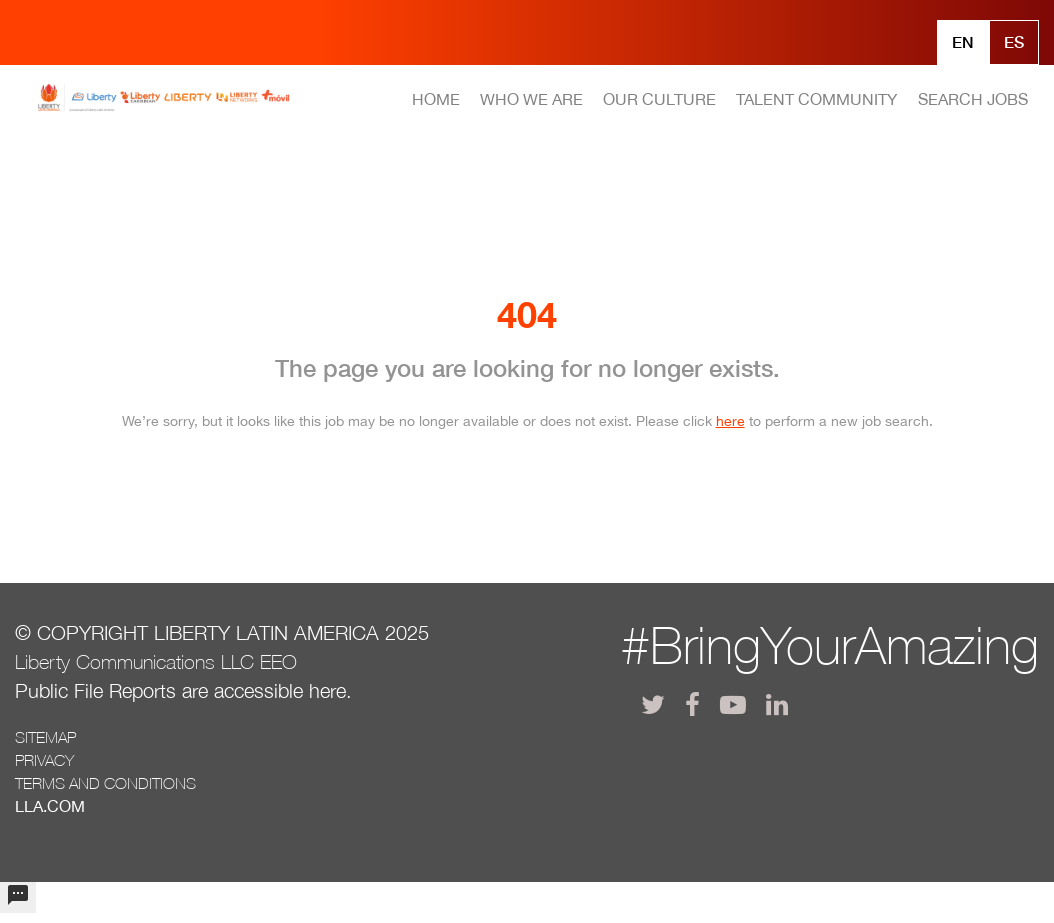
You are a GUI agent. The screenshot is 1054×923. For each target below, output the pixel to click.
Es (1014, 41)
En (963, 41)
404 (527, 314)
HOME (436, 99)
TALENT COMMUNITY (816, 99)
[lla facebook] (692, 704)
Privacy (44, 760)
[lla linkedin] (777, 704)
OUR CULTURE (659, 99)
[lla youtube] (733, 704)
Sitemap (45, 737)
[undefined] (18, 897)
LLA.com (50, 806)
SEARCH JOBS (973, 99)
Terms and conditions (105, 783)
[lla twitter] (653, 704)
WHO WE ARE (531, 99)
